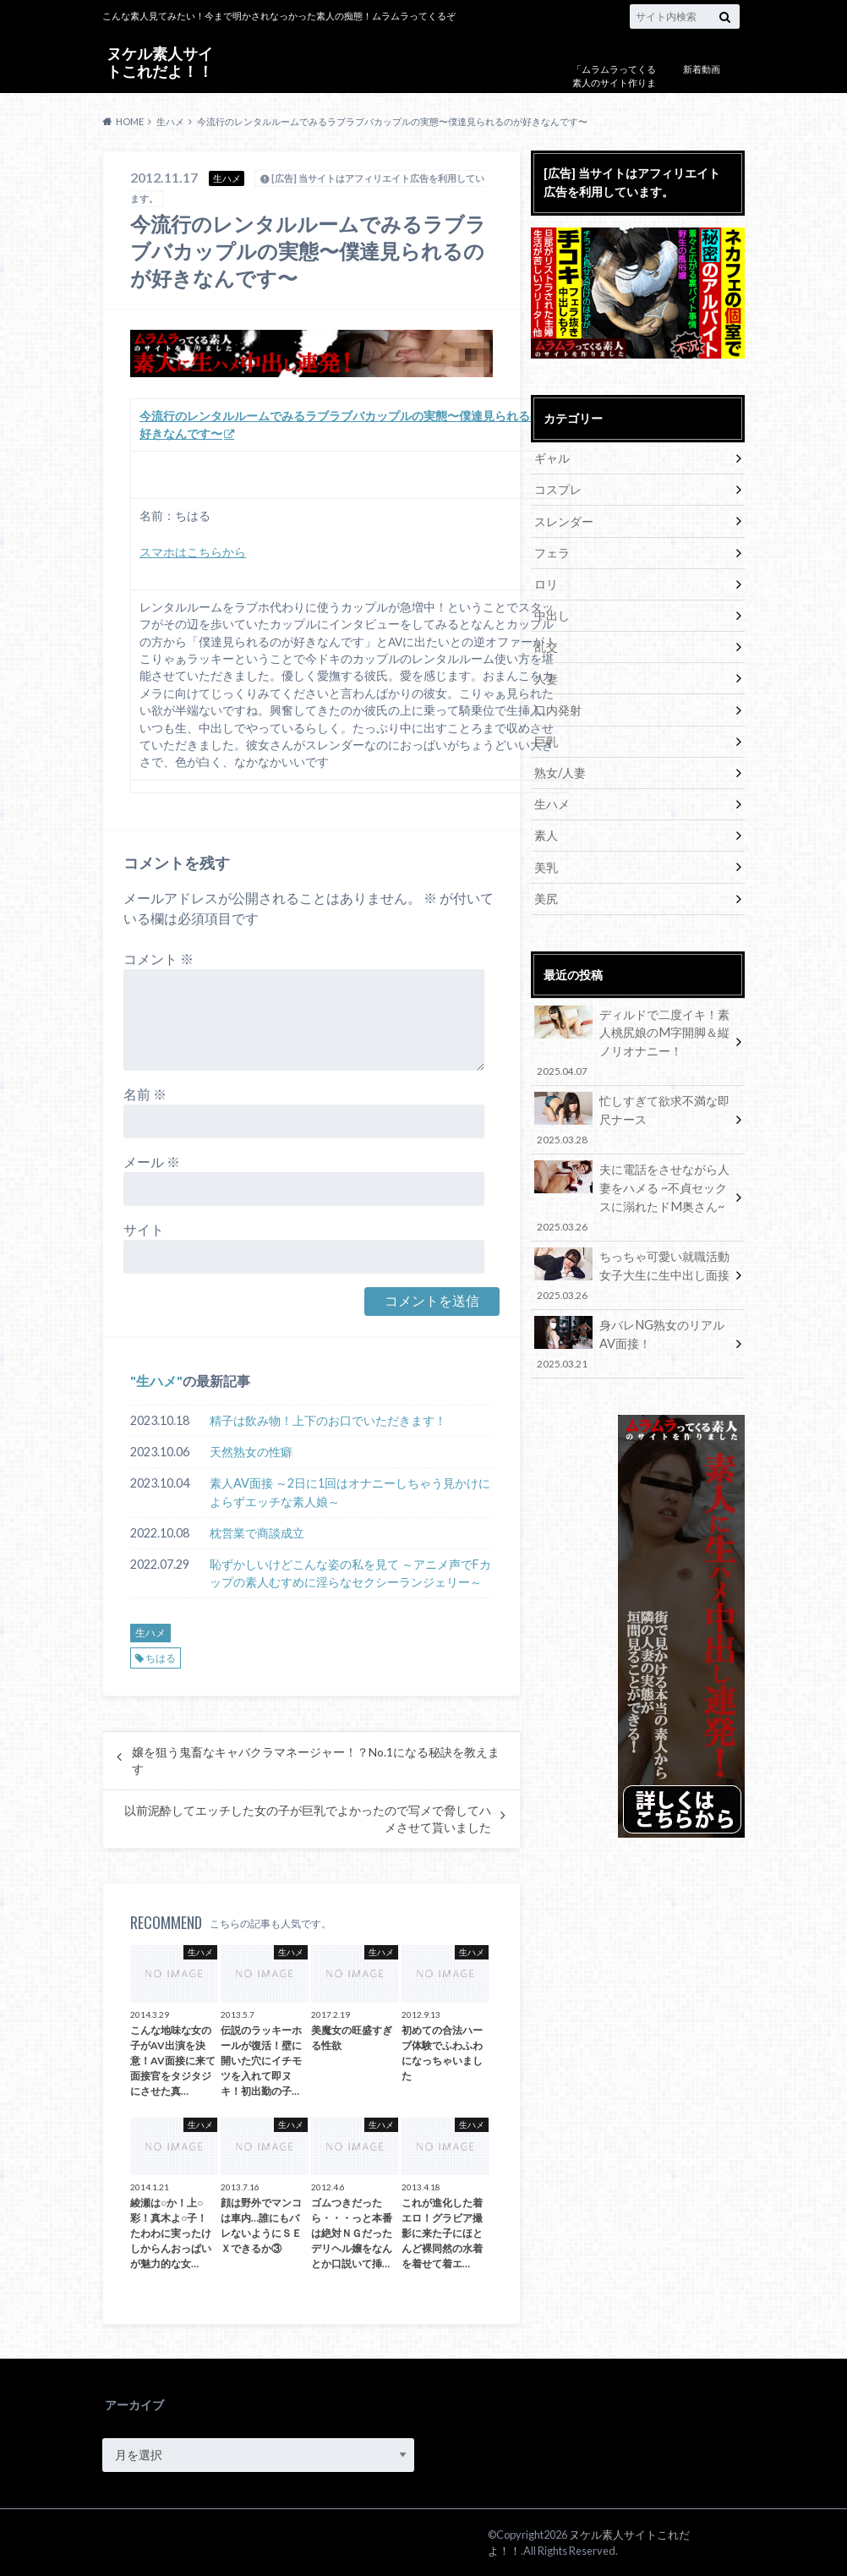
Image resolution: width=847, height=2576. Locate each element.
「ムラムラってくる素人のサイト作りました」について (614, 82)
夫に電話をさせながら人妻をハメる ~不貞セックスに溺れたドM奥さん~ (632, 1193)
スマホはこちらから (192, 552)
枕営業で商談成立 (257, 1533)
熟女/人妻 (560, 771)
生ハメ (156, 1381)
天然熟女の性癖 (251, 1451)
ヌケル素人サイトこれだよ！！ (160, 62)
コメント (158, 959)
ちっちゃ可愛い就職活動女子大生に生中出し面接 (632, 1270)
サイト (143, 1229)
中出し (552, 614)
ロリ (546, 583)
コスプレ (558, 489)
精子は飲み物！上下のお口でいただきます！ (328, 1420)
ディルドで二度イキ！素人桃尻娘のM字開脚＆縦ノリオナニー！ (632, 1040)
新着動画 (701, 68)
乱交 (546, 646)
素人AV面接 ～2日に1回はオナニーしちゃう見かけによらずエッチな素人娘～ (350, 1492)
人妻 (546, 677)
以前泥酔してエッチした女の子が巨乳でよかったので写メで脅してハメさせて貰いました (307, 1819)
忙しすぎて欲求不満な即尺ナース (632, 1116)
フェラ (552, 552)
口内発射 (558, 708)
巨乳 (546, 739)
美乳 (546, 865)
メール (151, 1162)
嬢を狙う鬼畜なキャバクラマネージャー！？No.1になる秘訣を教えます (316, 1761)
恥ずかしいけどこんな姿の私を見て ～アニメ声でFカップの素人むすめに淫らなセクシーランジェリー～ (350, 1573)
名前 (145, 1094)
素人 (546, 833)
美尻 (546, 896)
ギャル (552, 458)
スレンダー (563, 520)
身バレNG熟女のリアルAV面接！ (632, 1339)
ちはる (160, 1658)
